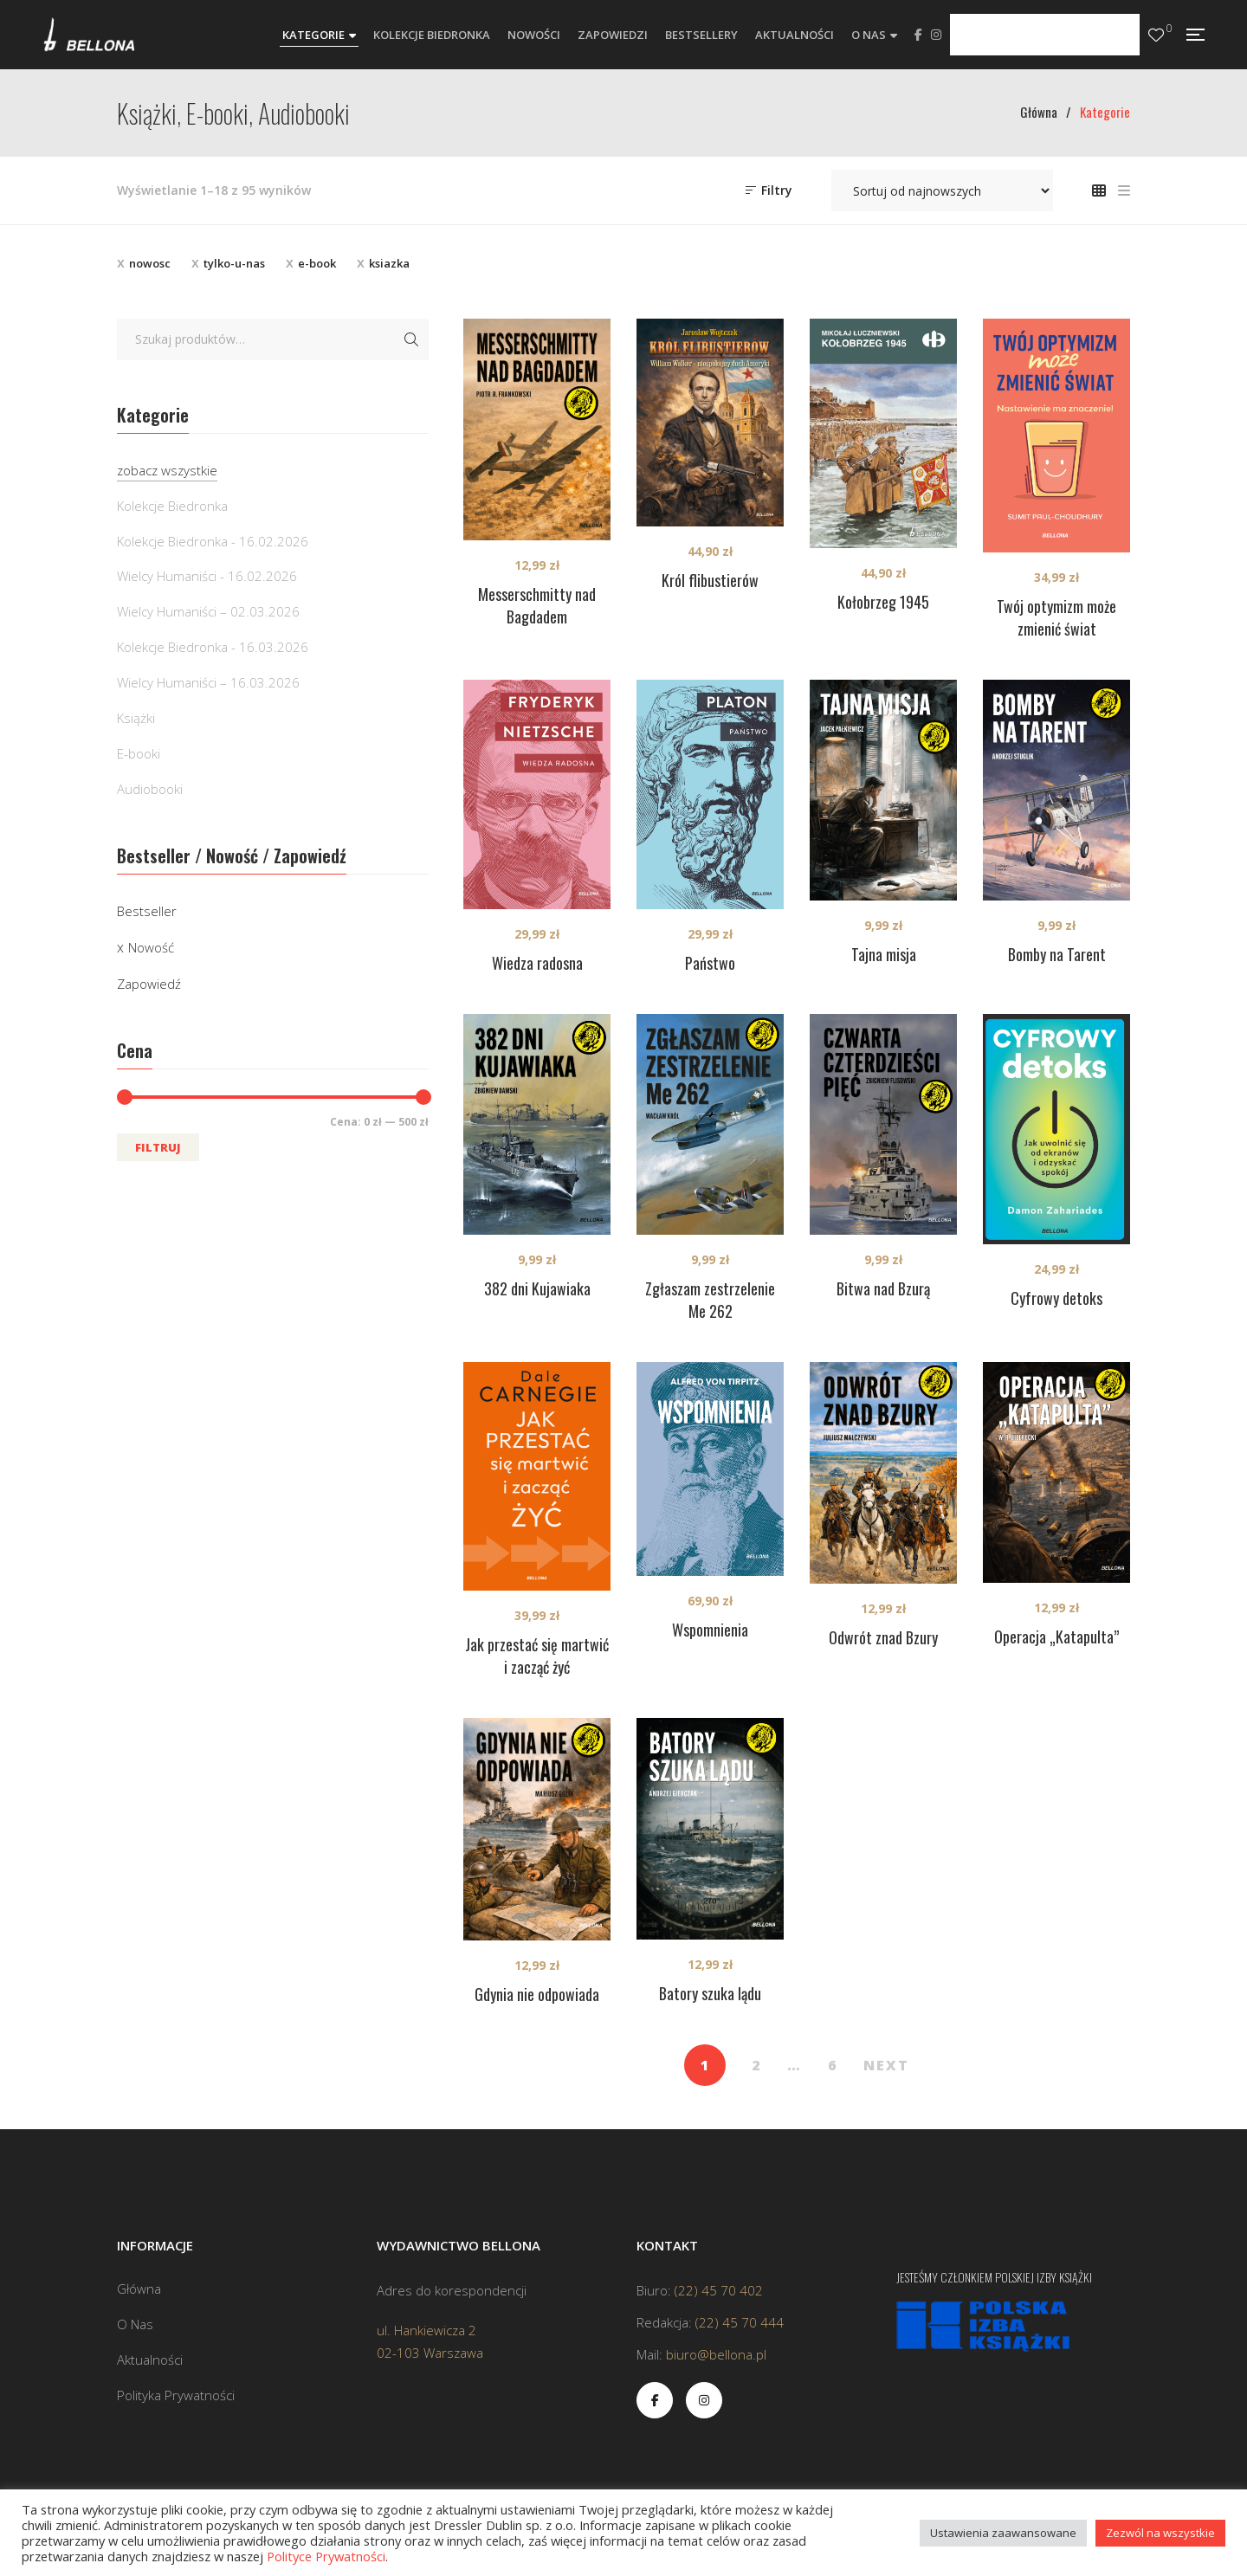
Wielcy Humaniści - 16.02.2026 (207, 575)
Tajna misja (883, 954)
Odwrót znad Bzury (883, 1637)
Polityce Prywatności (326, 2556)
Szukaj (411, 339)
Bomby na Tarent (1057, 954)
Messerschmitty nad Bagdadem (537, 605)
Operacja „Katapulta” (1056, 1636)
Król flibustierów (710, 580)
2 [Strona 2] (756, 2065)
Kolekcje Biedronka (172, 505)
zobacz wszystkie (167, 470)
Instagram (936, 35)
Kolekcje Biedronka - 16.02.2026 (212, 541)
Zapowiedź (149, 983)
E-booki (138, 753)
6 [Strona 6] (832, 2065)
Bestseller (147, 911)
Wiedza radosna (537, 963)
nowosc (150, 263)
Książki (136, 717)
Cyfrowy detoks (1056, 1298)
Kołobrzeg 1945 (883, 602)
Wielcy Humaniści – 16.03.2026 (208, 682)
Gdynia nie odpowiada (537, 1994)
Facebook (918, 35)
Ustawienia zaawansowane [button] (1003, 2532)
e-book (317, 263)
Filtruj (158, 1147)
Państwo (710, 963)
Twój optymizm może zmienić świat (1056, 617)
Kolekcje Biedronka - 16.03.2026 (212, 646)
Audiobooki (150, 788)
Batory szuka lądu (710, 1993)
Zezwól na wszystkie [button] (1160, 2532)
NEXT (886, 2065)
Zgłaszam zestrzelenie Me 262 (710, 1299)
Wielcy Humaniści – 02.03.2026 (208, 611)
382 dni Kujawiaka (537, 1288)
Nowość (151, 947)
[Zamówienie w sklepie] (942, 190)
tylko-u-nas (234, 263)
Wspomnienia (710, 1629)
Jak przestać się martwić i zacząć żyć (537, 1655)
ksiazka (389, 263)
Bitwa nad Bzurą (883, 1288)
